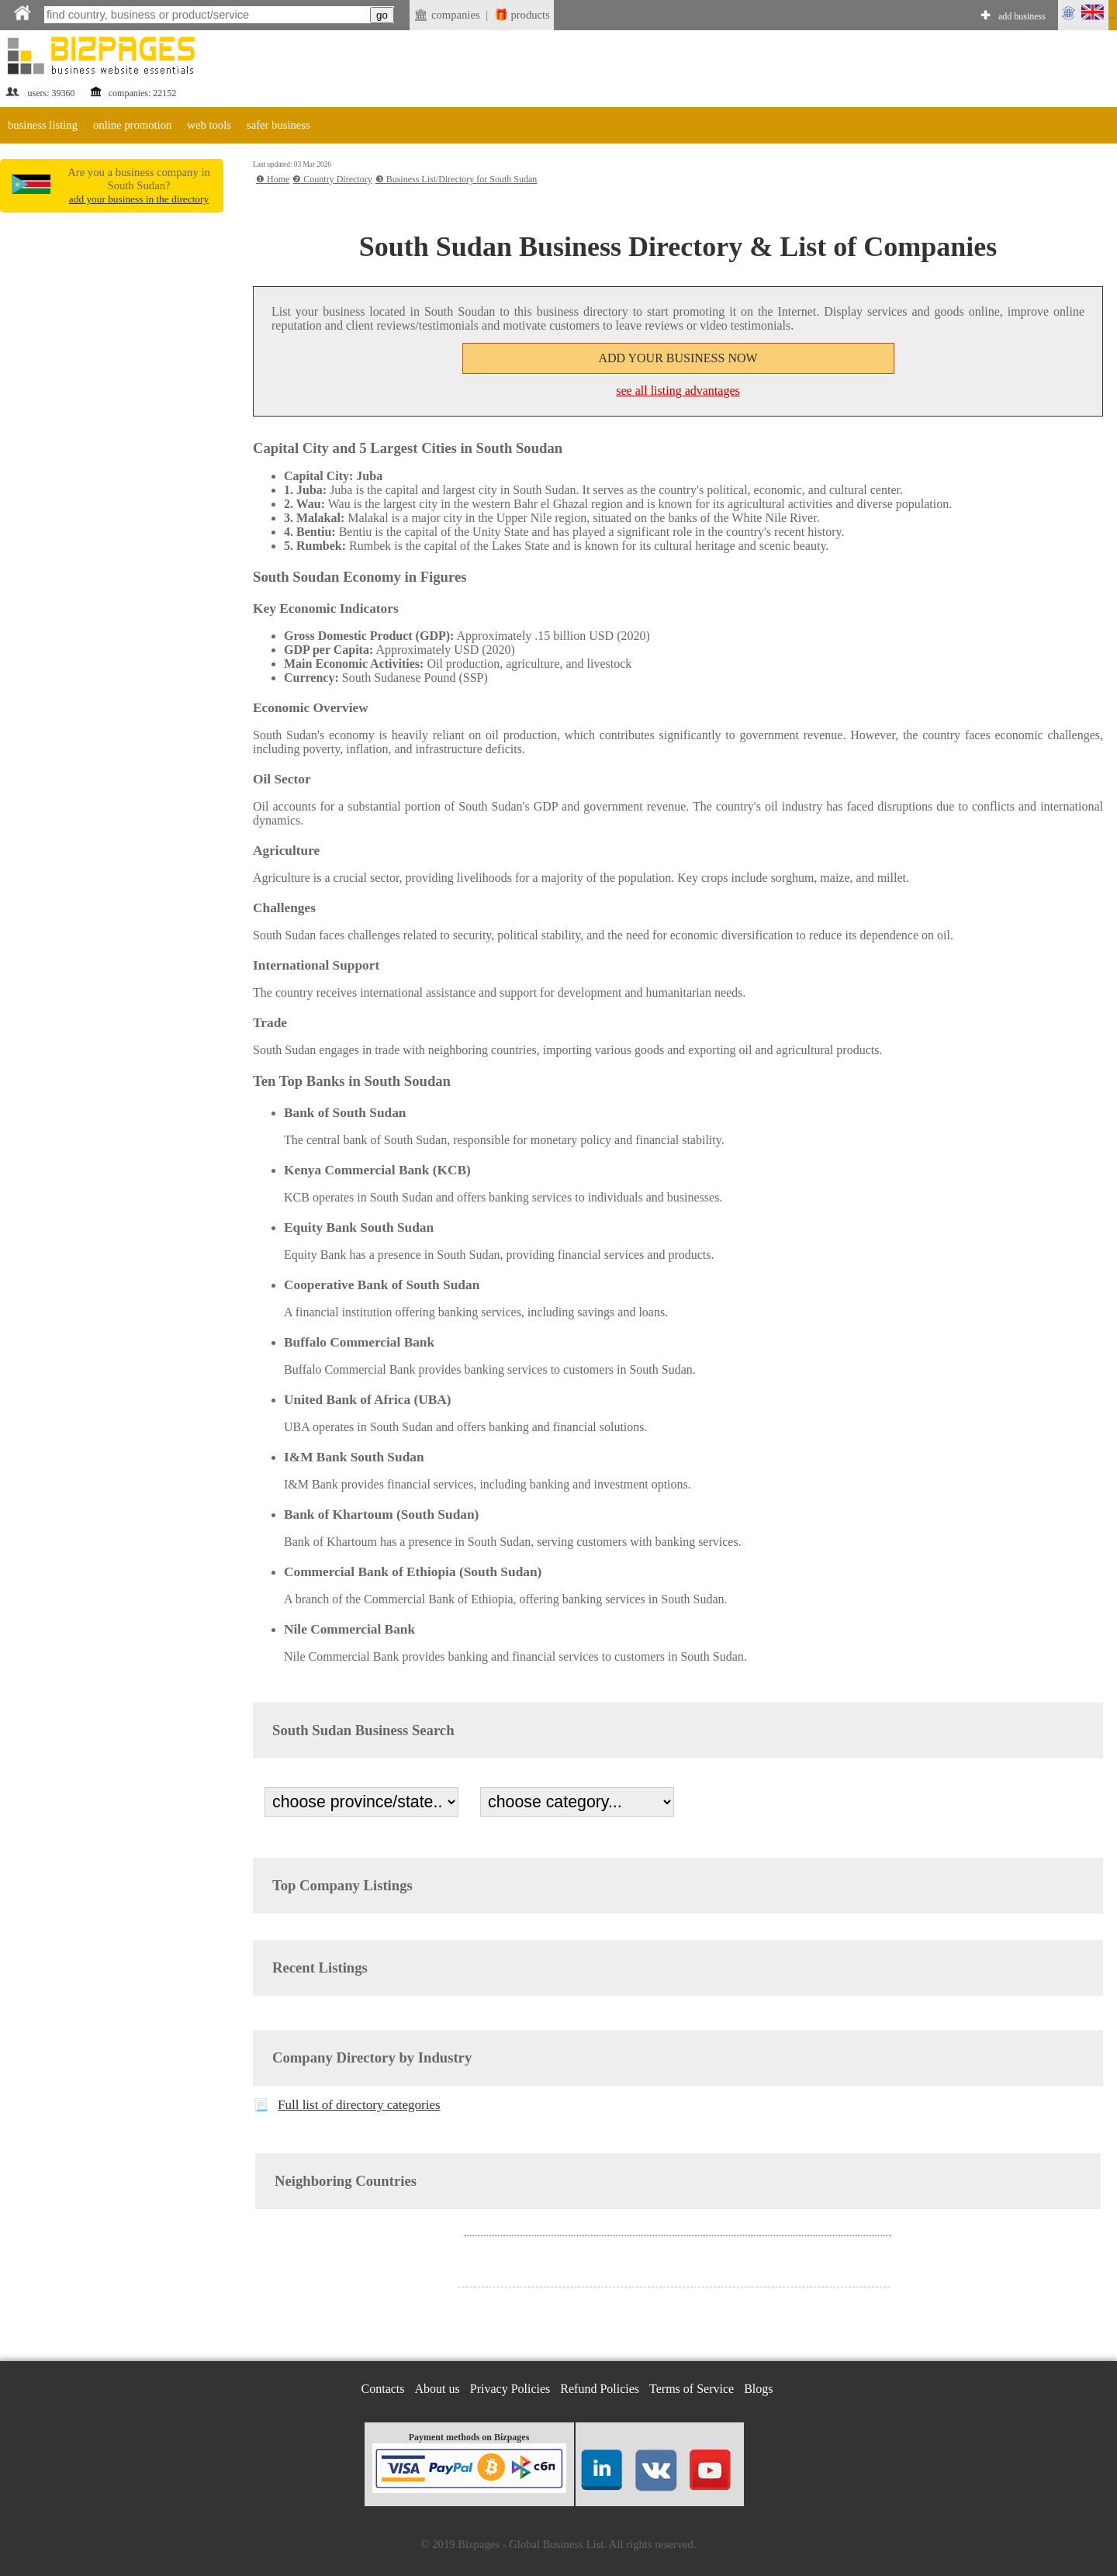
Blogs (758, 2388)
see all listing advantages (678, 390)
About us (437, 2388)
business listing (43, 125)
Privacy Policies (510, 2388)
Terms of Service (691, 2388)
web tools (209, 125)
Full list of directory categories (359, 2104)
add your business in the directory (139, 199)
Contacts (383, 2388)
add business (1022, 16)
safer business (278, 125)
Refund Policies (599, 2388)
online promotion (132, 125)
